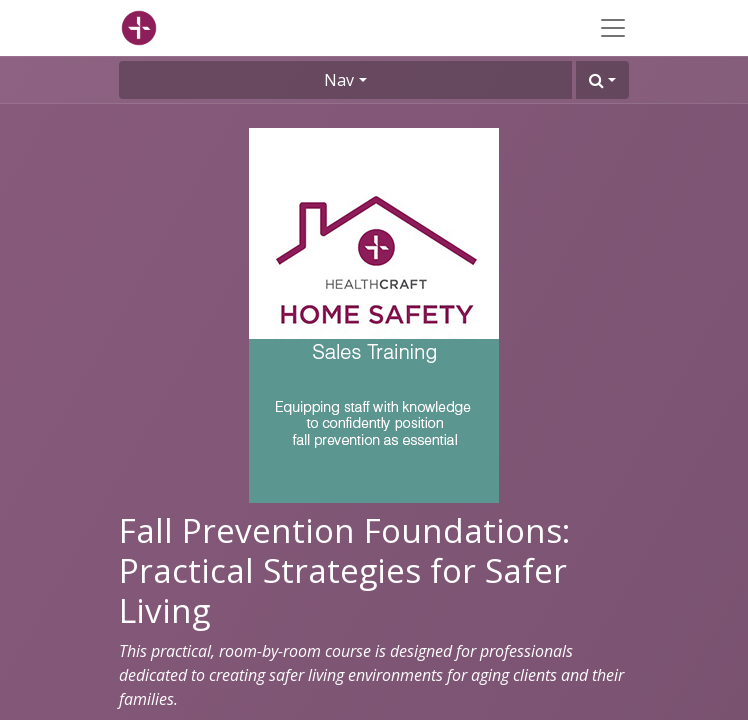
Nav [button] (339, 80)
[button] (602, 80)
